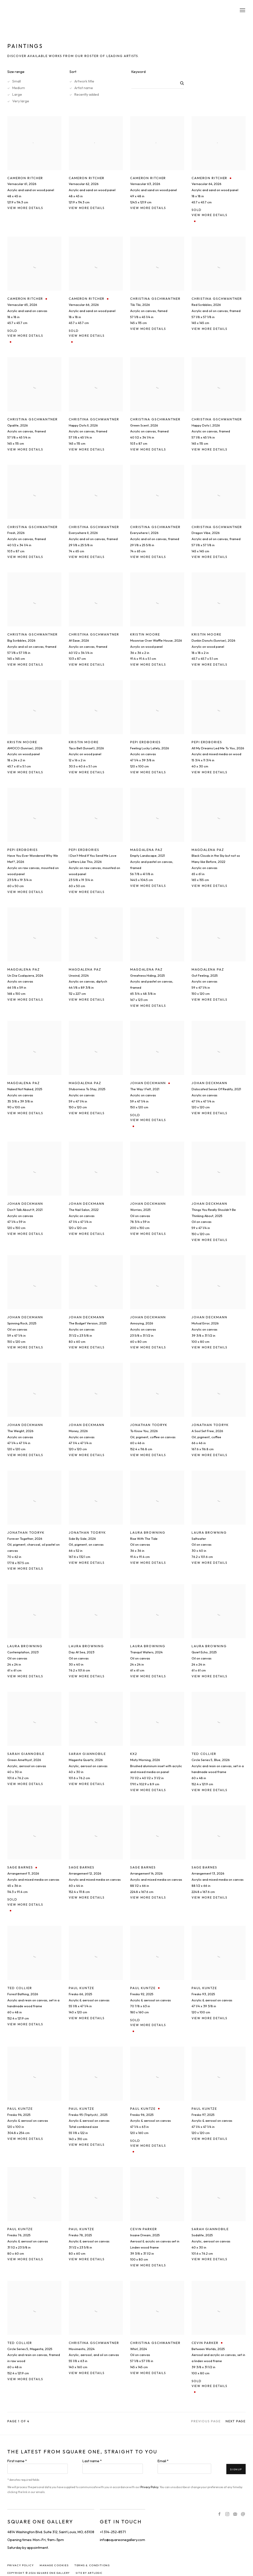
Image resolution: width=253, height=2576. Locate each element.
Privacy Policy (149, 2487)
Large (17, 94)
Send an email (243, 2514)
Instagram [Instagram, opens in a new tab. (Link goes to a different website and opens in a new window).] (227, 2514)
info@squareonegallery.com (122, 2539)
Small (16, 81)
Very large (20, 101)
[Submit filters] (182, 83)
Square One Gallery (31, 10)
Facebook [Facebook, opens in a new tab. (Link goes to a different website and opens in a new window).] (219, 2514)
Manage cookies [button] (54, 2565)
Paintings (25, 46)
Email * (163, 2461)
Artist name (83, 87)
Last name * (92, 2461)
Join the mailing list (235, 2514)
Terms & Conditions (92, 2565)
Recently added (86, 94)
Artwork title (84, 81)
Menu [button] (242, 10)
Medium (18, 87)
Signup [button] (236, 2469)
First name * (17, 2461)
